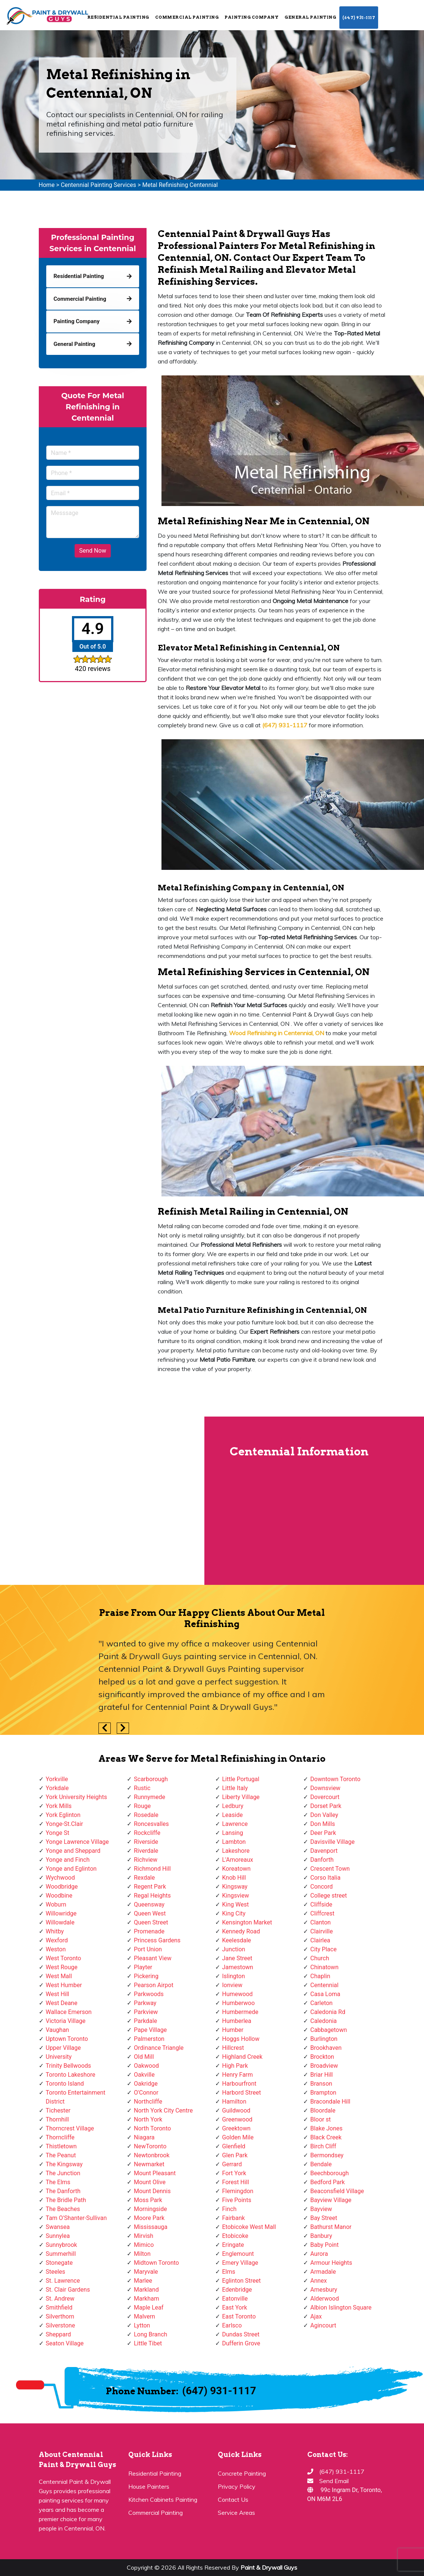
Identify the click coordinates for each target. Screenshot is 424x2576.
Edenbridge (237, 2289)
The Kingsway (64, 2164)
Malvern (144, 2316)
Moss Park (148, 2200)
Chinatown (324, 1967)
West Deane (62, 2003)
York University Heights (76, 1797)
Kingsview (235, 1895)
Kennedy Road (241, 1931)
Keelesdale (236, 1940)
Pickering (146, 1976)
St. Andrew (60, 2298)
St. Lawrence (63, 2280)
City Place (323, 1949)
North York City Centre (163, 2110)
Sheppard (58, 2334)
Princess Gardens (157, 1940)
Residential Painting (118, 17)
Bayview (321, 2209)
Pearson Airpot (153, 1985)
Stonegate (59, 2262)
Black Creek (326, 2137)
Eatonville (235, 2298)
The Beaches (63, 2209)
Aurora (319, 2253)
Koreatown (236, 1868)
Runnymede (149, 1797)
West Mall (59, 1976)
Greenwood (237, 2119)
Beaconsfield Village (337, 2191)
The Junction (63, 2173)
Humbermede (240, 2011)
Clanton (320, 1922)
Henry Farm (237, 2074)
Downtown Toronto (335, 1779)
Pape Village (150, 2029)
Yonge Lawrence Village (77, 1841)
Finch (229, 2209)
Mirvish (143, 2235)
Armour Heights (331, 2262)
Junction (233, 1949)
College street (328, 1895)
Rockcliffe (147, 1832)
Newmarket (149, 2164)
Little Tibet (148, 2343)
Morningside (150, 2209)
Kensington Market (247, 1922)
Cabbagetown (328, 2029)
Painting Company (251, 17)
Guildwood (236, 2110)
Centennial (324, 1985)
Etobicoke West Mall (249, 2226)
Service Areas (236, 2512)
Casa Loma (325, 1994)
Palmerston (149, 2038)
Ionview (232, 1985)
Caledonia (323, 2020)
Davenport (323, 1850)
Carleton (321, 2003)
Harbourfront (239, 2083)
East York (234, 2307)
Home (47, 184)
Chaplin (320, 1976)
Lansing (232, 1832)
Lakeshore (236, 1850)
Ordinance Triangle (158, 2047)
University (59, 2056)
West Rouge (62, 1967)
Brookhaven (326, 2047)
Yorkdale (57, 1788)
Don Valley (324, 1814)
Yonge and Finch (68, 1859)
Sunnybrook (61, 2244)
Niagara (144, 2137)
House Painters (148, 2486)
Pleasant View (153, 1958)
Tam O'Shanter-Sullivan (76, 2217)
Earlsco (232, 2325)
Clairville (321, 1931)
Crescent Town (330, 1868)
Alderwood (324, 2298)
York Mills (59, 1806)
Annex (318, 2280)
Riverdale (146, 1850)
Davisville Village (332, 1841)
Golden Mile (238, 2137)
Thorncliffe (60, 2137)
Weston (56, 1949)
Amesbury (323, 2289)
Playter (143, 1967)
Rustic (142, 1788)
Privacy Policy (236, 2486)
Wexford (57, 1940)
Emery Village (240, 2262)
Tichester (58, 2110)
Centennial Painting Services (98, 184)
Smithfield (59, 2307)
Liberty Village (241, 1797)
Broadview (324, 2065)
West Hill (57, 1994)
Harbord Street (241, 2092)
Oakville (144, 2074)
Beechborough (329, 2173)
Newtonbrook (152, 2155)
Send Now (92, 550)
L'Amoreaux (237, 1859)
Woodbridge (62, 1886)
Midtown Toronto (156, 2262)
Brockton (322, 2056)
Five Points (236, 2200)
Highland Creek (242, 2056)
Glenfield (233, 2146)
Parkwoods (149, 1994)
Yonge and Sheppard (73, 1850)
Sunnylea (58, 2235)
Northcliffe (148, 2101)
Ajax (316, 2316)
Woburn (56, 1904)
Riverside (146, 1841)
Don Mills (322, 1823)
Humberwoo (238, 2003)
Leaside (232, 1814)
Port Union (148, 1949)
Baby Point (324, 2244)
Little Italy (235, 1788)
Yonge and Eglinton (71, 1868)
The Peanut (61, 2155)
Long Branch (150, 2334)
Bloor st (320, 2119)
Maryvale (146, 2271)
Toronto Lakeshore (70, 2074)
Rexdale (144, 1877)
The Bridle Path (66, 2200)
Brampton (323, 2092)
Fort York (234, 2173)
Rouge (142, 1806)
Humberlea (236, 2020)
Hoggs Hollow (241, 2038)
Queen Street (151, 1922)
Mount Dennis (152, 2191)
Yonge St (57, 1832)
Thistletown (61, 2146)
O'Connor (146, 2092)
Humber (233, 2029)
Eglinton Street (241, 2280)
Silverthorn (60, 2316)
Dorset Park (325, 1806)
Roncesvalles (151, 1823)
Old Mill (144, 2056)
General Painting (310, 17)
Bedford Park (327, 2182)
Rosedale (146, 1814)
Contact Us (233, 2499)
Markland (146, 2289)
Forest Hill (235, 2182)
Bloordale (322, 2110)
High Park (235, 2065)
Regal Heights (152, 1895)
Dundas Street (241, 2334)
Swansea (58, 2226)
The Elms (58, 2182)
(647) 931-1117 (358, 17)
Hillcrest (233, 2047)
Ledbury (233, 1806)
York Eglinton (63, 1814)
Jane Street (237, 1958)
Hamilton (234, 2101)
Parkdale (145, 2020)
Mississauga (150, 2226)
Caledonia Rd (327, 2011)
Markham (146, 2298)
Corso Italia (325, 1877)
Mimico (144, 2244)
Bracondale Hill (330, 2101)
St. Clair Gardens (68, 2289)
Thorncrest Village (70, 2128)
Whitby (55, 1931)
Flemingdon (238, 2191)
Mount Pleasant (155, 2173)
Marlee (143, 2280)
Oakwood (146, 2065)
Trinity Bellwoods (68, 2065)
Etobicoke (235, 2235)
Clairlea (320, 1940)
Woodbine (59, 1895)
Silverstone (60, 2325)
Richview (145, 1859)
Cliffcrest (322, 1913)
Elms (228, 2271)
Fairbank (233, 2217)
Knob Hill (234, 1877)
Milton (142, 2253)
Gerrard (232, 2164)
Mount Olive (150, 2182)
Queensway (149, 1904)
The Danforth (63, 2191)
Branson (321, 2083)
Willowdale (60, 1922)
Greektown (236, 2128)
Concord (321, 1886)
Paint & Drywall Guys (269, 2567)
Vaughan (57, 2029)
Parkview (146, 2011)
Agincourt (323, 2325)
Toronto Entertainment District (76, 2097)
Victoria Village (66, 2020)
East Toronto (239, 2316)
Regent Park (150, 1886)
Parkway (145, 2003)
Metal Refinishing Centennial (180, 184)
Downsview (325, 1788)
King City (234, 1913)
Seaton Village (65, 2343)
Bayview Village (330, 2200)
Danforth (322, 1859)
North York (148, 2119)
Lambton (234, 1841)
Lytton (142, 2325)
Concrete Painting (242, 2473)
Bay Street (323, 2217)
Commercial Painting (187, 17)
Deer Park (323, 1832)
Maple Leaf (148, 2307)
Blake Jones (326, 2128)
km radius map (102, 1500)
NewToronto (150, 2146)
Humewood (237, 1994)
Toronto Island (65, 2083)
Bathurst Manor (330, 2226)
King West (235, 1904)
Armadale (323, 2271)
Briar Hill (321, 2074)
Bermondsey (326, 2155)
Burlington (323, 2038)
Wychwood (60, 1877)
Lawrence (235, 1823)
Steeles (55, 2271)
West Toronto (63, 1958)
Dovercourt (324, 1797)
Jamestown (237, 1967)
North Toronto (152, 2128)
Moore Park (149, 2217)
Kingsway (235, 1886)
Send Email (334, 2481)
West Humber (64, 1985)
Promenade (149, 1931)
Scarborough (151, 1779)
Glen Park (235, 2155)
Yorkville (57, 1779)
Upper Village (63, 2047)
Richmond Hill (152, 1868)
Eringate (233, 2244)
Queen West (150, 1913)
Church (319, 1958)
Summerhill (61, 2253)
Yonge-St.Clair (64, 1823)
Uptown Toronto (67, 2038)
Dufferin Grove (241, 2343)
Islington (233, 1976)
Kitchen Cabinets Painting (162, 2499)
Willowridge (61, 1913)
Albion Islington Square (340, 2307)
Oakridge (146, 2083)
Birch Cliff (323, 2146)
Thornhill (57, 2119)
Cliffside (321, 1904)
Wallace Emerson (69, 2011)
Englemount (238, 2253)
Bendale (321, 2164)
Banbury (321, 2235)
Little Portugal (241, 1779)
